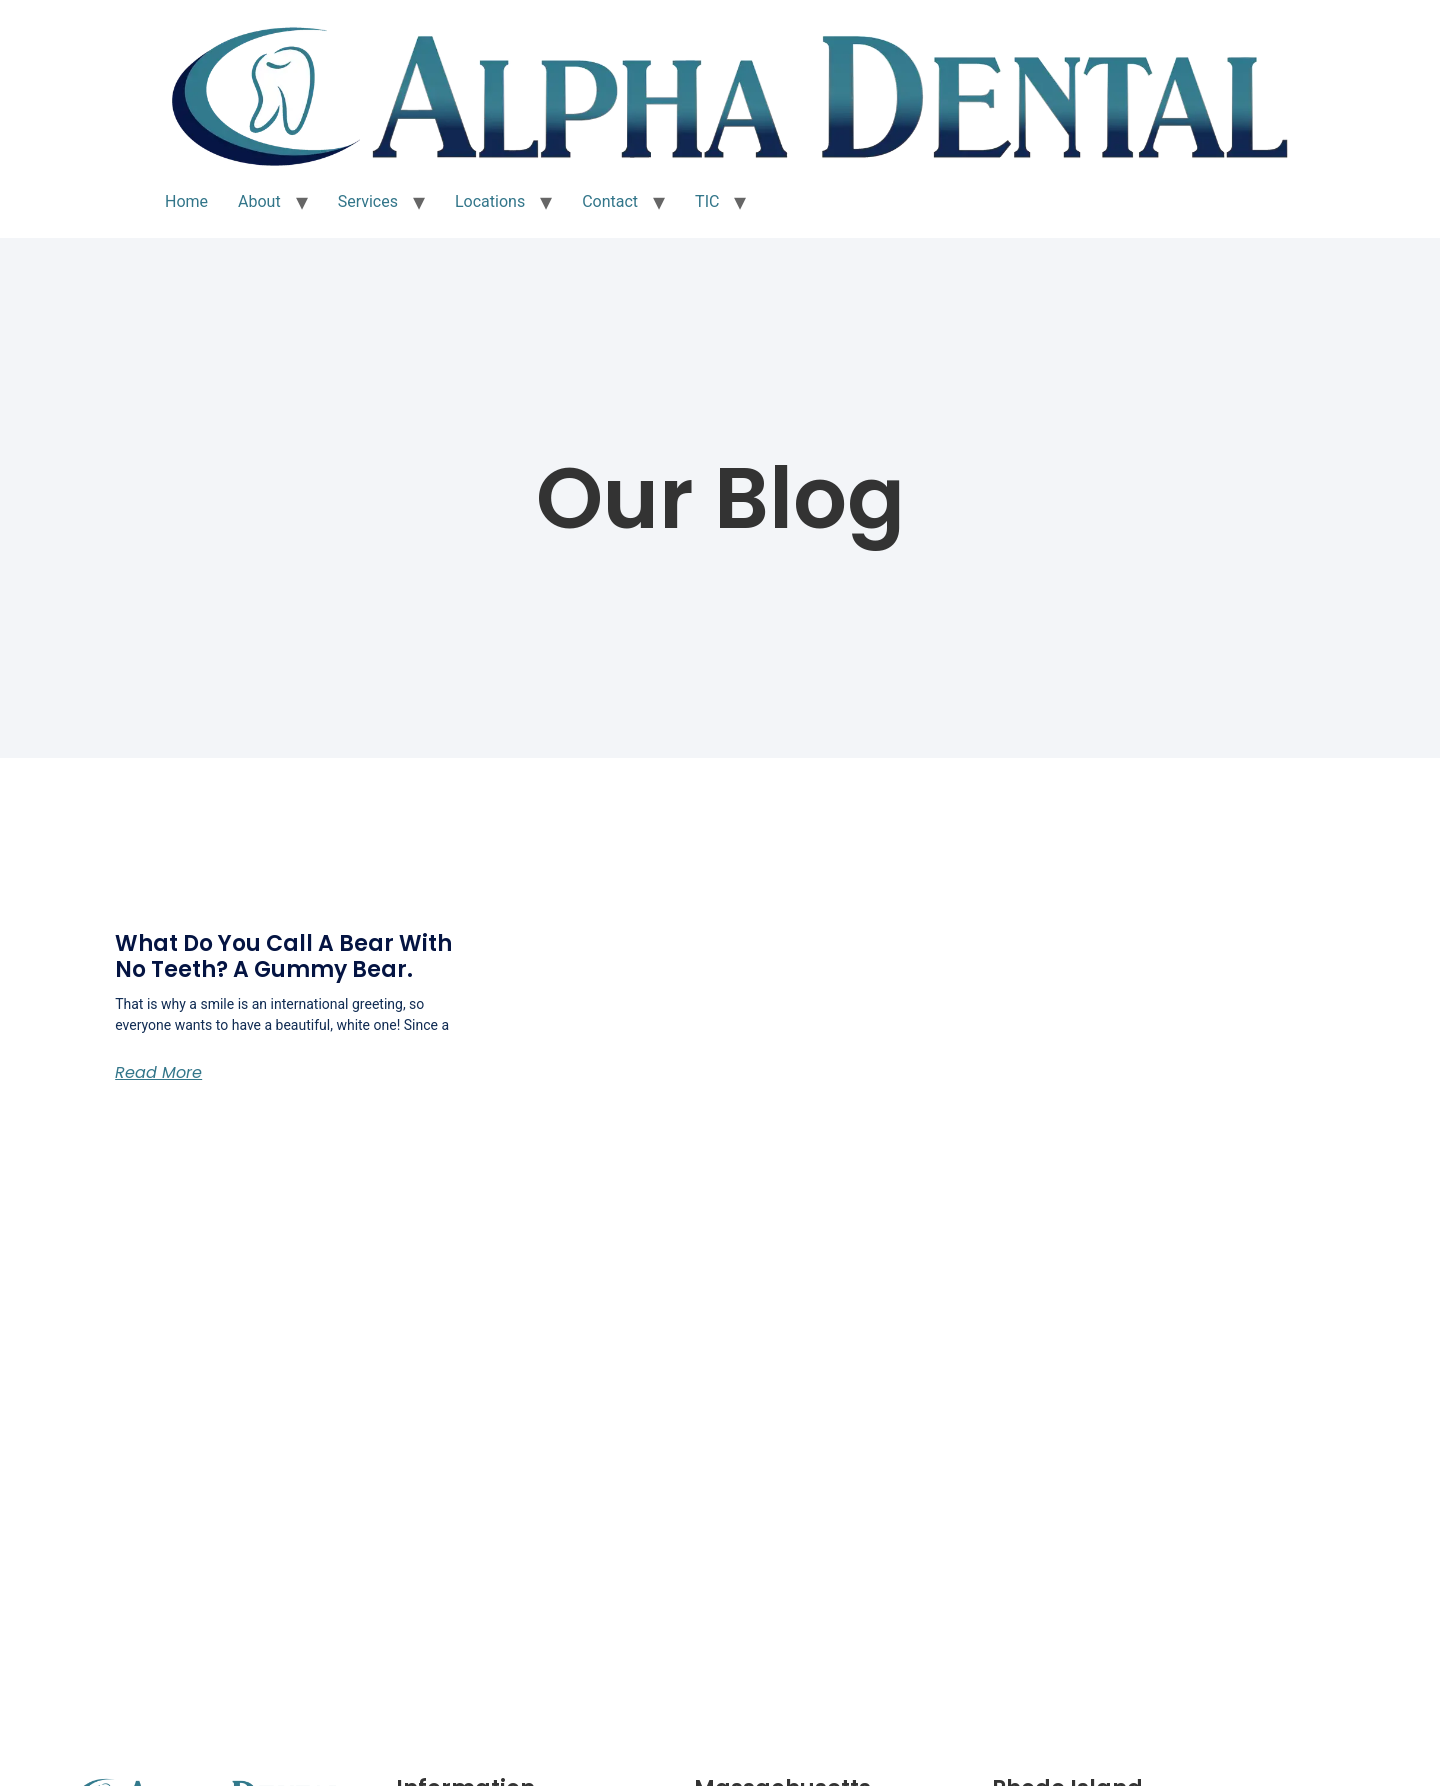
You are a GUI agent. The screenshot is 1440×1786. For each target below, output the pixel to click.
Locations (490, 201)
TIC (707, 201)
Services (368, 201)
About (259, 201)
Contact (610, 201)
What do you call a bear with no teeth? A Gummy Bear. (283, 956)
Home (186, 201)
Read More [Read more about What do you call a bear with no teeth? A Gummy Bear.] (158, 1072)
